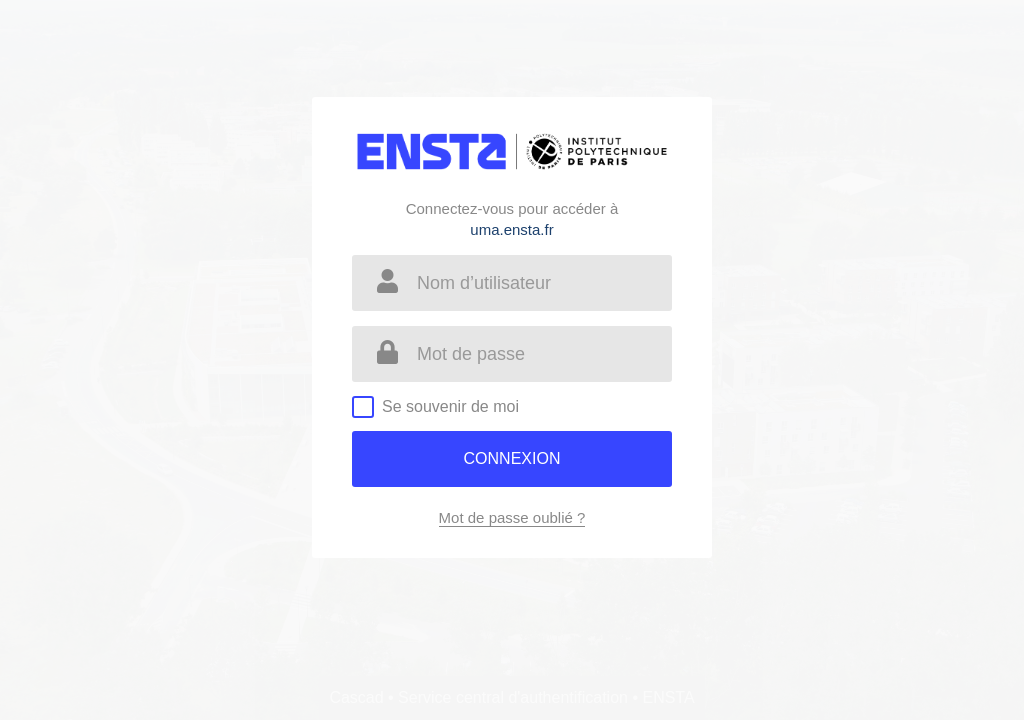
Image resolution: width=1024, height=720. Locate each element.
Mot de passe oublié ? (512, 517)
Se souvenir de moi (450, 406)
